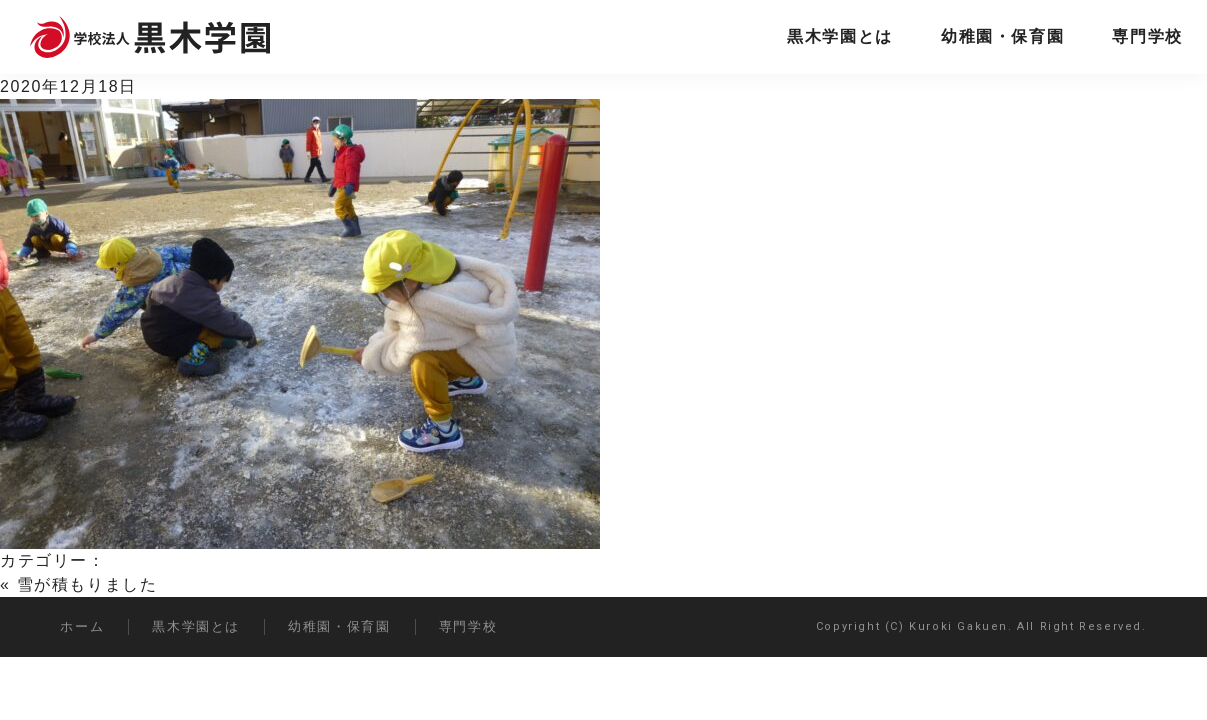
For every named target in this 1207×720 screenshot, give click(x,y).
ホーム (82, 626)
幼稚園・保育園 (1002, 36)
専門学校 (1147, 36)
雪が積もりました (87, 584)
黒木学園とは (840, 36)
